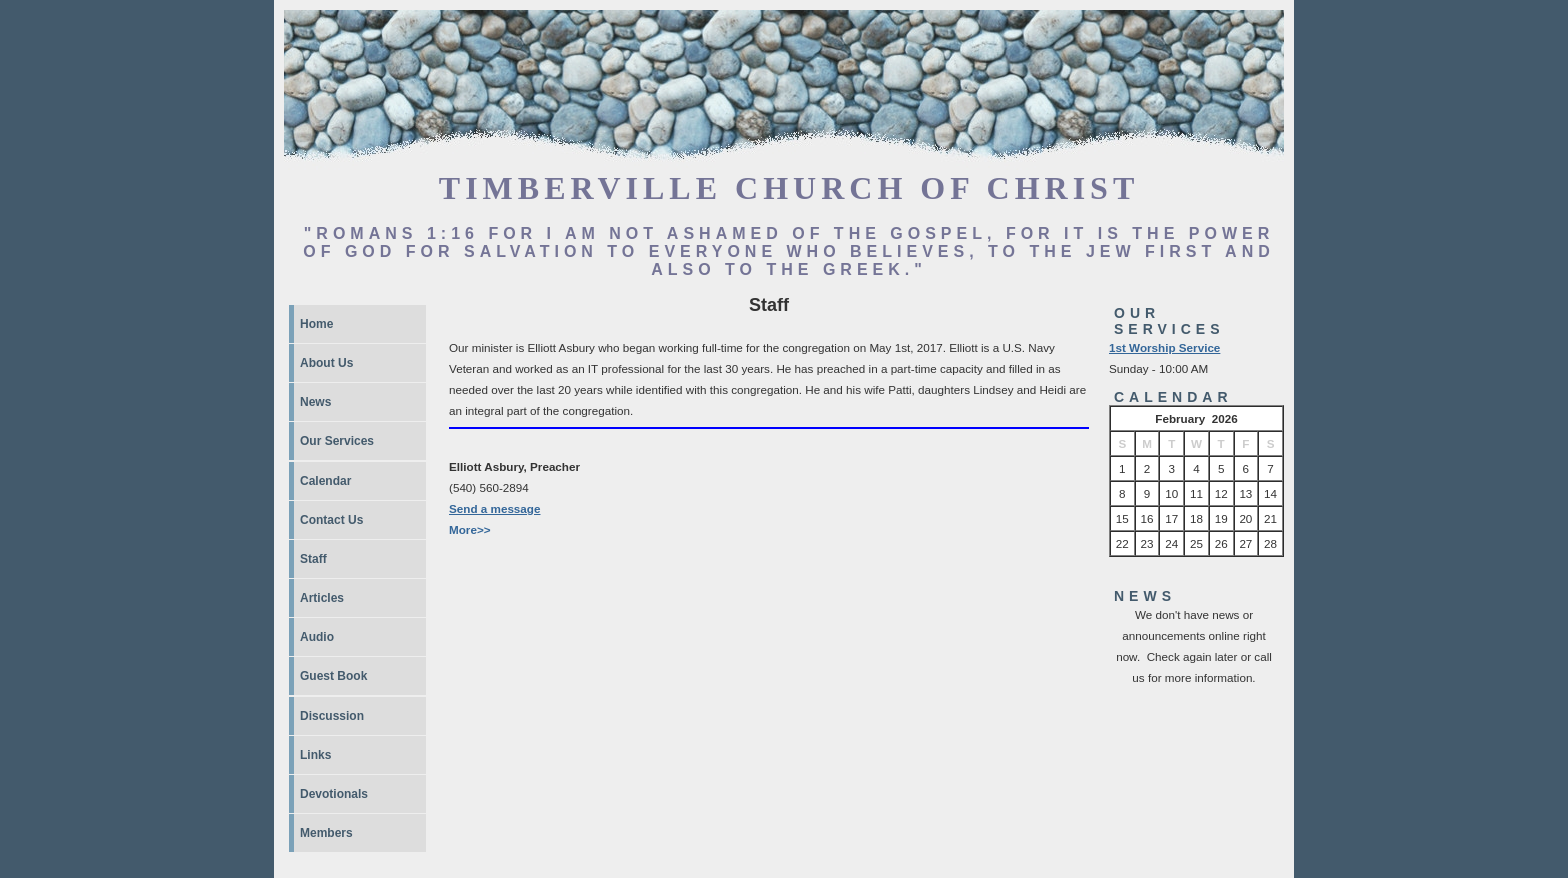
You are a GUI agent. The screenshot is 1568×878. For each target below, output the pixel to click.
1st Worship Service (1164, 347)
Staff (313, 559)
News (315, 402)
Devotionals (334, 794)
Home (316, 324)
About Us (326, 363)
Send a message (494, 508)
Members (326, 833)
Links (315, 755)
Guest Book (333, 676)
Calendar (325, 481)
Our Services (337, 441)
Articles (322, 598)
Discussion (332, 716)
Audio (317, 637)
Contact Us (331, 520)
